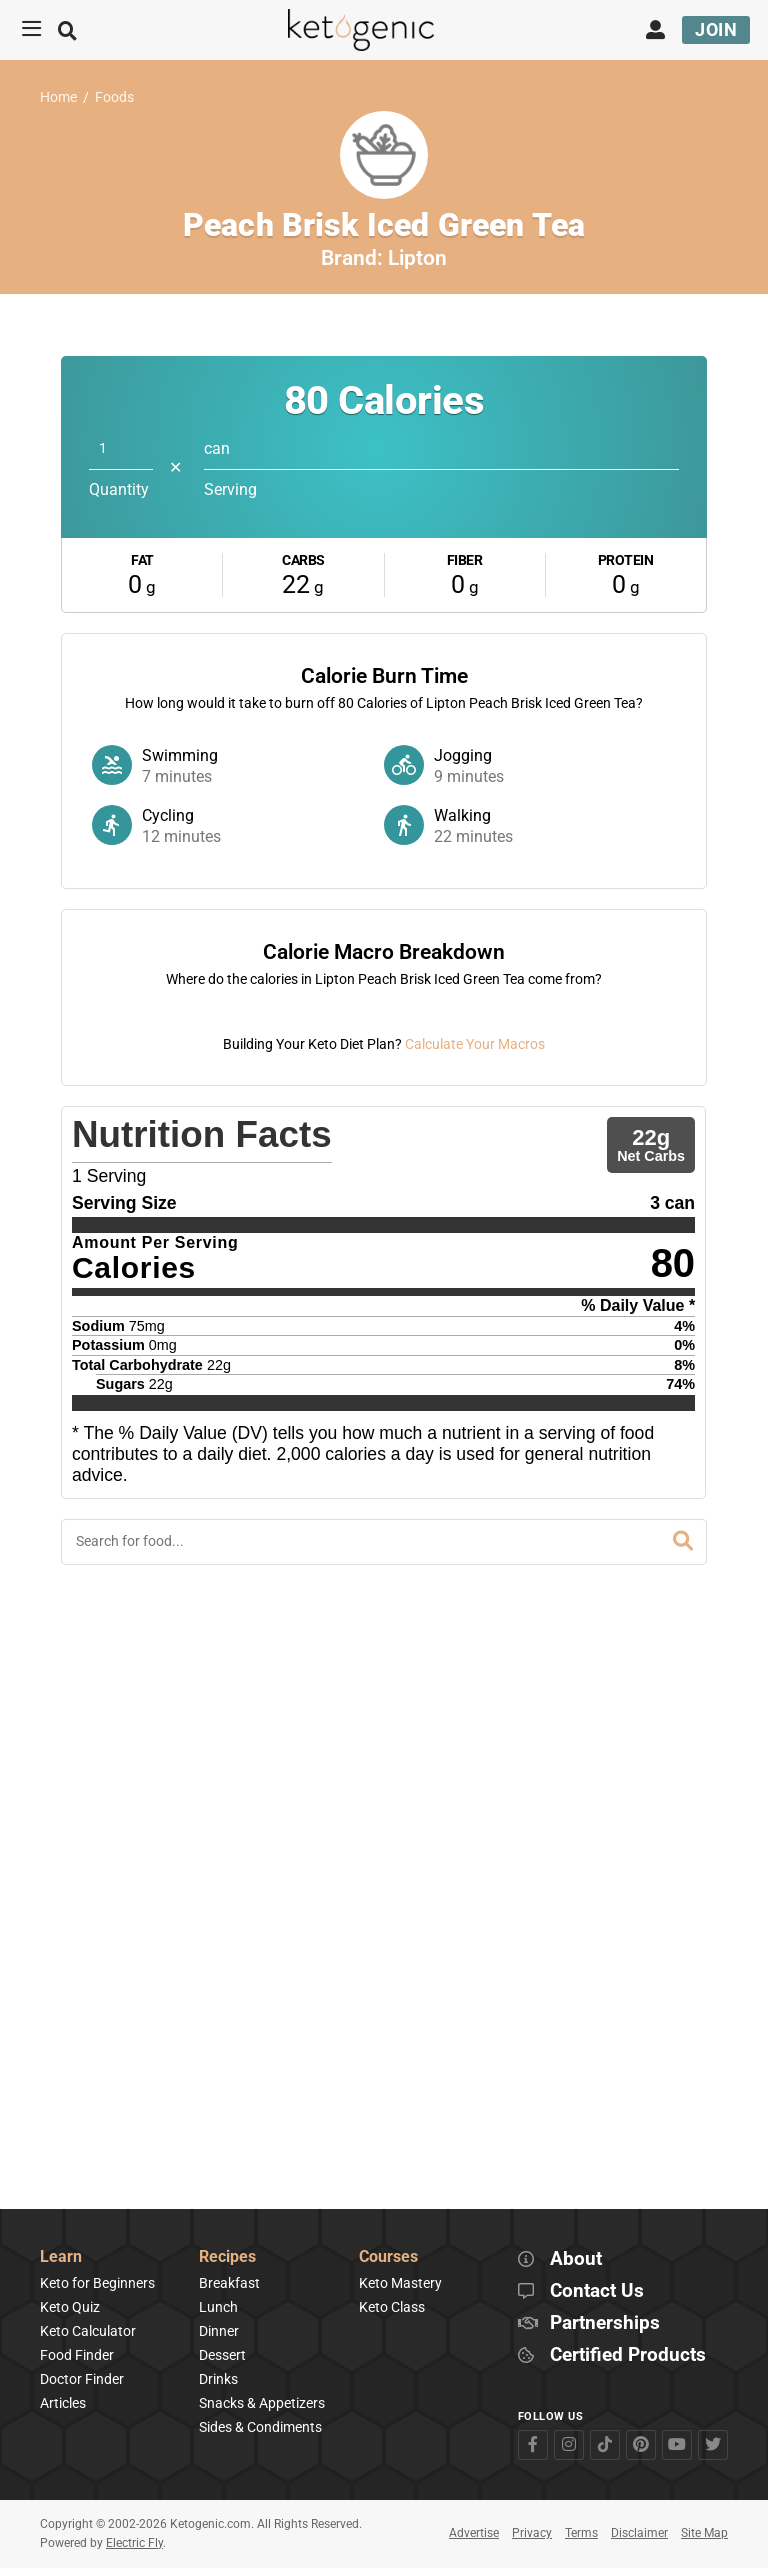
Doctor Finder (82, 2379)
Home (58, 97)
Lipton (417, 258)
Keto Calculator (88, 2331)
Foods (114, 97)
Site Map (704, 2534)
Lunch (218, 2307)
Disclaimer (639, 2534)
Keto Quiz (70, 2307)
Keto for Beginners (97, 2283)
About (576, 2259)
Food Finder (77, 2355)
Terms (581, 2534)
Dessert (222, 2355)
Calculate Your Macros (475, 1607)
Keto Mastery (400, 2283)
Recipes (227, 2257)
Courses (388, 2257)
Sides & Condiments (260, 2428)
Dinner (219, 2331)
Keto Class (392, 2307)
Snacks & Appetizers (262, 2403)
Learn (61, 2257)
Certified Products (628, 2355)
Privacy (532, 2534)
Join (716, 29)
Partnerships (605, 2323)
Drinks (218, 2379)
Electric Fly (134, 2543)
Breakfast (229, 2283)
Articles (63, 2403)
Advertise (474, 2534)
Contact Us (597, 2291)
